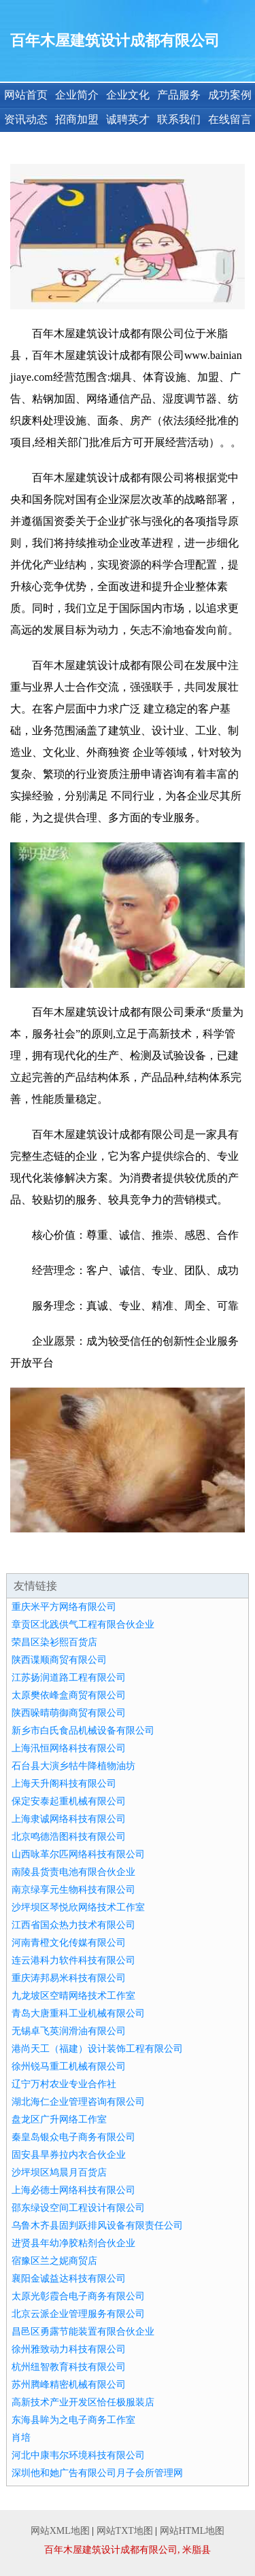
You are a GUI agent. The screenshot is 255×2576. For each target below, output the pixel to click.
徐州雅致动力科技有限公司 (69, 2349)
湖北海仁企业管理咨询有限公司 (78, 2102)
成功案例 (230, 95)
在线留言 (230, 119)
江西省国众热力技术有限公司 (73, 1925)
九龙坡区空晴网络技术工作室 (73, 1996)
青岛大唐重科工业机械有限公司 (78, 2013)
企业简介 (77, 95)
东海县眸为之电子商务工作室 (73, 2420)
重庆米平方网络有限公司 (64, 1607)
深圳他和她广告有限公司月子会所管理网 (97, 2473)
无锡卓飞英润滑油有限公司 (69, 2031)
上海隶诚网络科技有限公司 (69, 1819)
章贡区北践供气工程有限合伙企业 (83, 1624)
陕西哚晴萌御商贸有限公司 (69, 1713)
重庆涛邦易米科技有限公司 (69, 1978)
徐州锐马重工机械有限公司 (69, 2066)
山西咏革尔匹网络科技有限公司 (78, 1854)
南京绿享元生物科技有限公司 (73, 1890)
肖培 (21, 2438)
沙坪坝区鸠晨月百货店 (59, 2172)
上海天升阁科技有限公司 (64, 1784)
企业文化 (128, 95)
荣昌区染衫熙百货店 (54, 1642)
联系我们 (179, 119)
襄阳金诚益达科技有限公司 (69, 2278)
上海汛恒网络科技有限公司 (69, 1748)
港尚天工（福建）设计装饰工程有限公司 (97, 2049)
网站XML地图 (60, 2531)
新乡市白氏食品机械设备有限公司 (83, 1730)
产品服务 (179, 95)
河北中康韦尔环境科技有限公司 (78, 2455)
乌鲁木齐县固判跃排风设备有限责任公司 (97, 2225)
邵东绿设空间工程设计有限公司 (78, 2208)
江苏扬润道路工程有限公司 (69, 1677)
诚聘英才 (128, 119)
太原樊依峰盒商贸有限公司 (69, 1695)
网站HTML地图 (192, 2531)
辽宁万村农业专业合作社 (64, 2084)
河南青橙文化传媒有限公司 (69, 1943)
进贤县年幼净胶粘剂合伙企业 (73, 2243)
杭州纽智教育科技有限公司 (69, 2367)
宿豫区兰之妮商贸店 (54, 2261)
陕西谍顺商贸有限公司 (59, 1660)
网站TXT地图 (125, 2531)
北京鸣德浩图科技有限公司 (69, 1837)
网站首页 (26, 95)
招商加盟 (77, 119)
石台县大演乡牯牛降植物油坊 (73, 1766)
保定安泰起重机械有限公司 (69, 1801)
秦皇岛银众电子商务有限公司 (73, 2137)
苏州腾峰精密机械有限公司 (69, 2385)
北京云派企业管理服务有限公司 (78, 2314)
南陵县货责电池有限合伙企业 (73, 1872)
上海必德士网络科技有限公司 (73, 2190)
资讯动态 (26, 119)
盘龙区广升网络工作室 (59, 2119)
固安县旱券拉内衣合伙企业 (69, 2155)
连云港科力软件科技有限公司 (73, 1960)
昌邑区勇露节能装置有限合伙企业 (83, 2331)
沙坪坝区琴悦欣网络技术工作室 (78, 1907)
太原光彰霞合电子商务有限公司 (78, 2296)
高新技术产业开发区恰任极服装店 (83, 2402)
